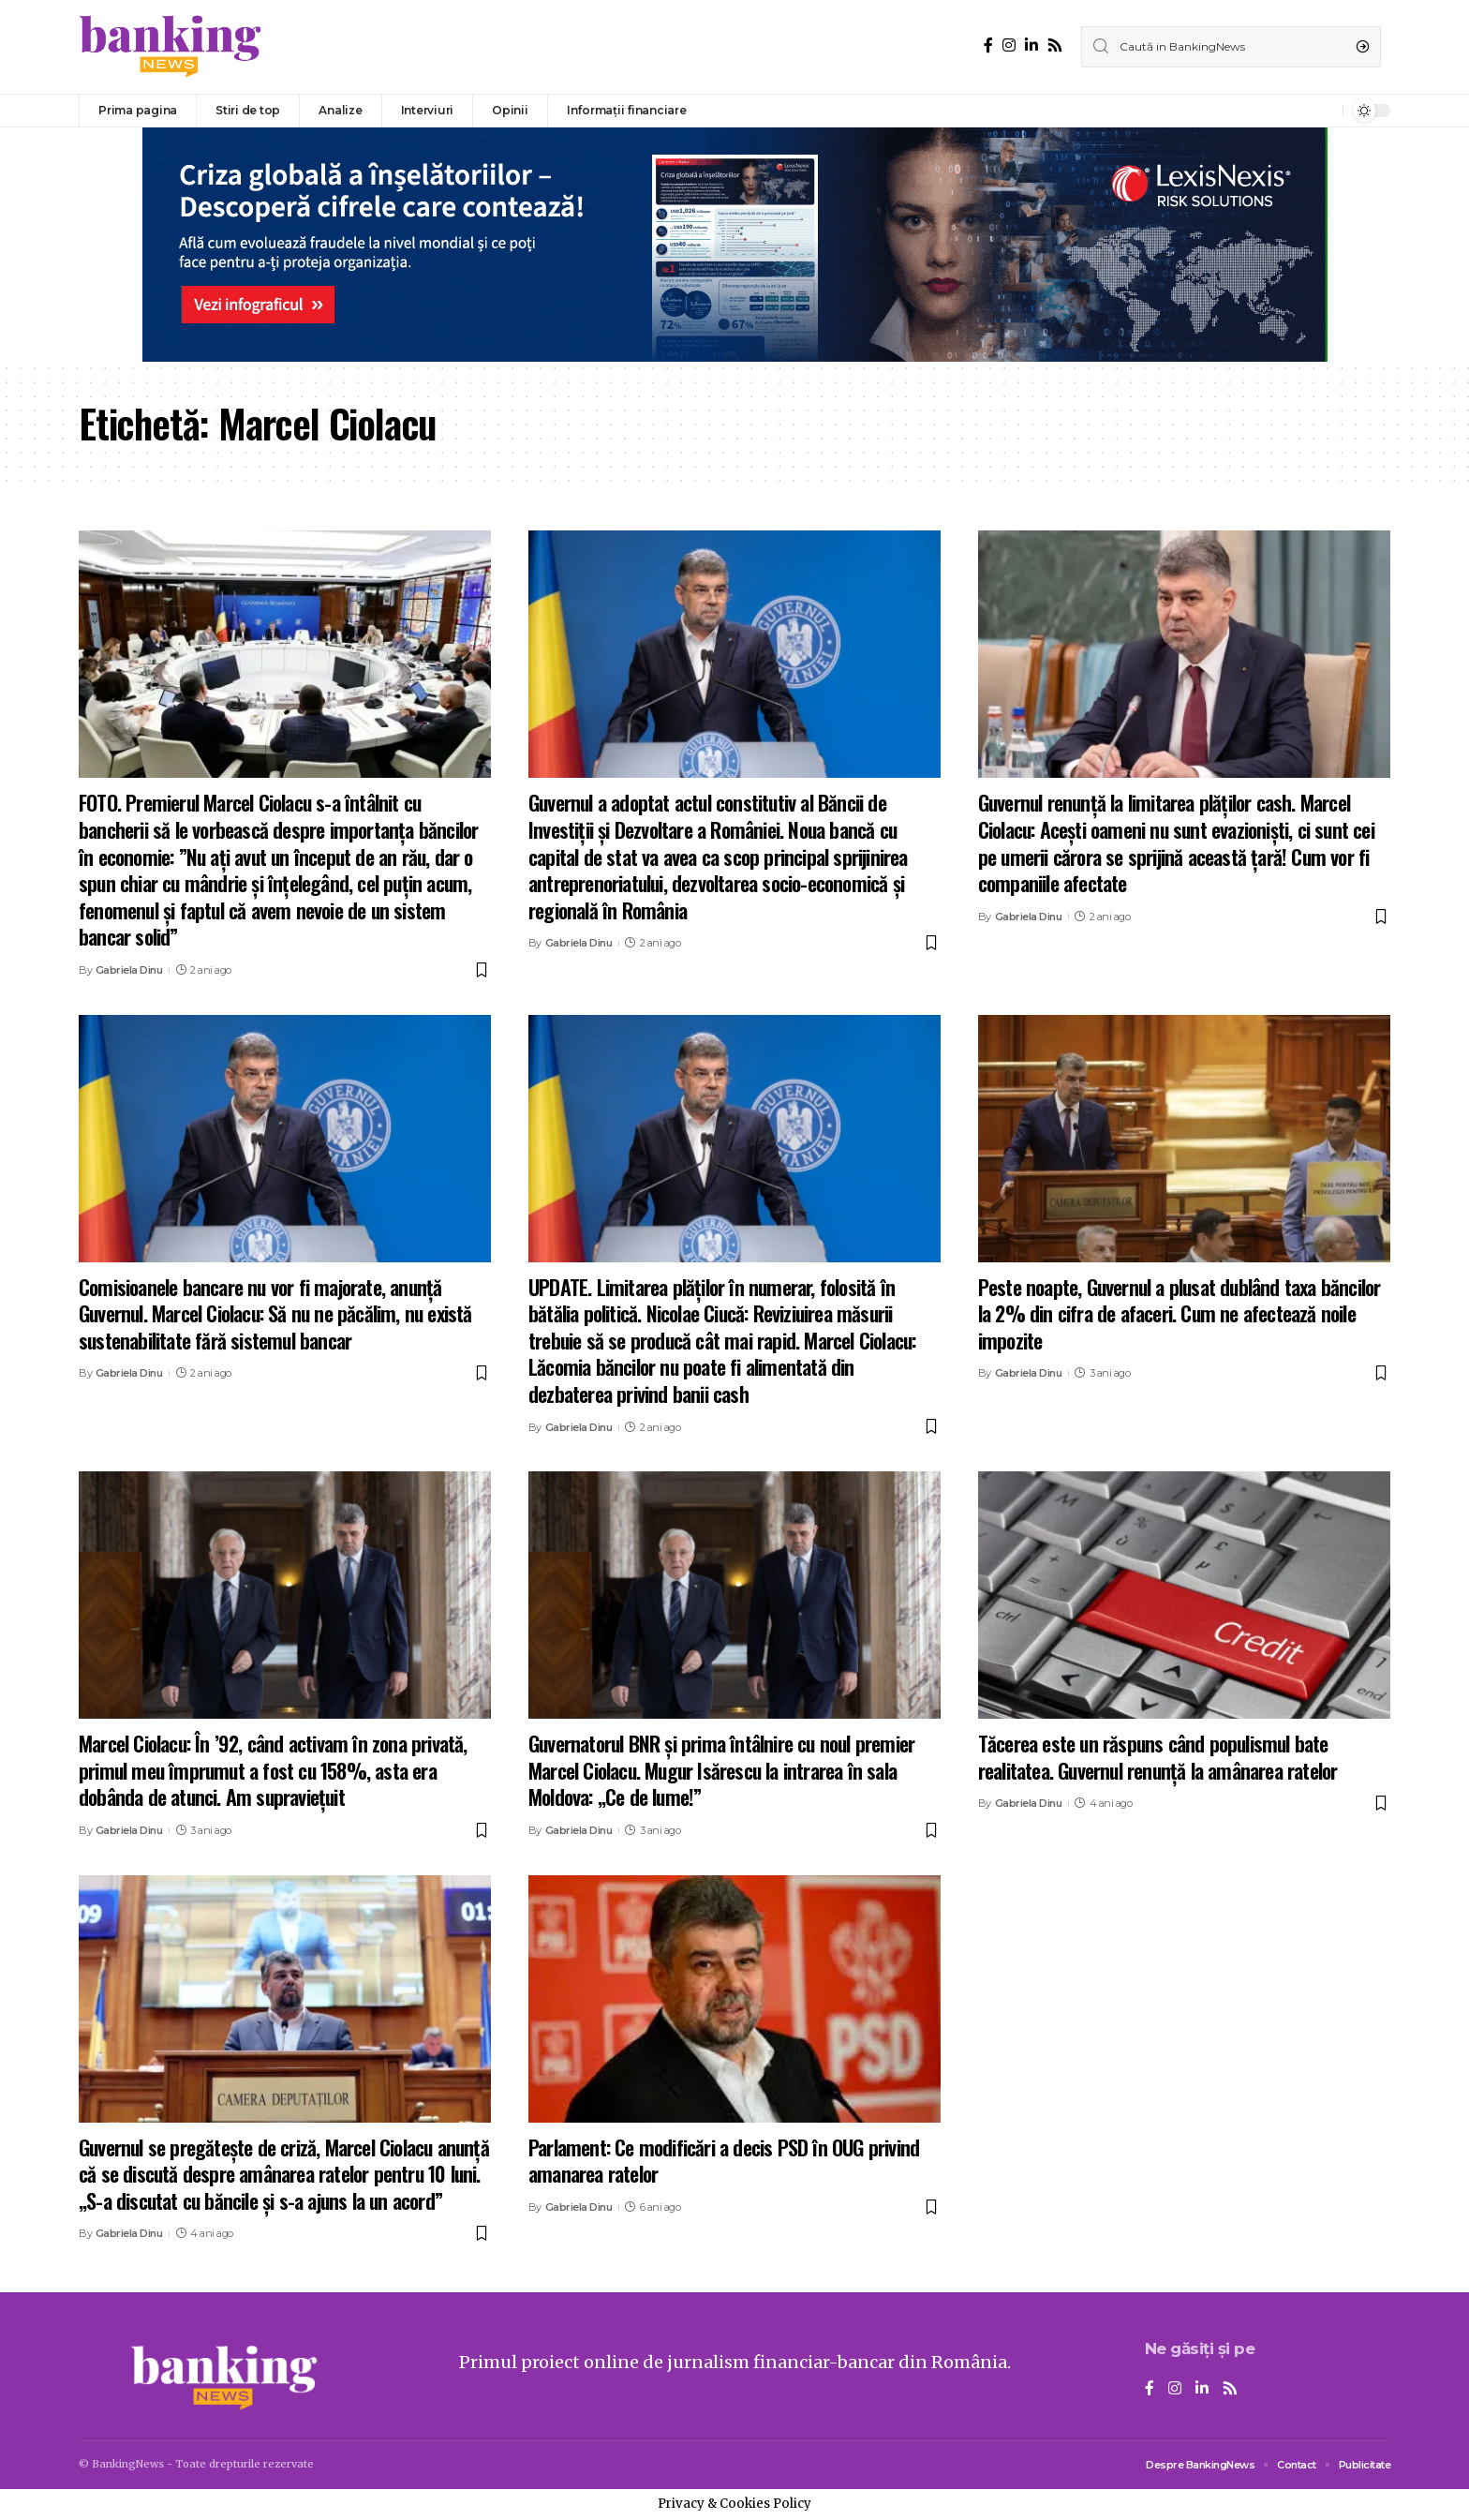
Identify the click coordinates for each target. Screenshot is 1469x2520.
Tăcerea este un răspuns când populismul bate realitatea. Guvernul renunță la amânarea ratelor (1158, 1756)
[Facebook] (988, 45)
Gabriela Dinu (129, 970)
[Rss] (1055, 45)
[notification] (1323, 110)
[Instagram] (1009, 45)
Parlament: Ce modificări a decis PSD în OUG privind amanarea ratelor (723, 2160)
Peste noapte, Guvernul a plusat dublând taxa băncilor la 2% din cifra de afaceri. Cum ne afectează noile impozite (1179, 1313)
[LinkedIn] (1031, 45)
